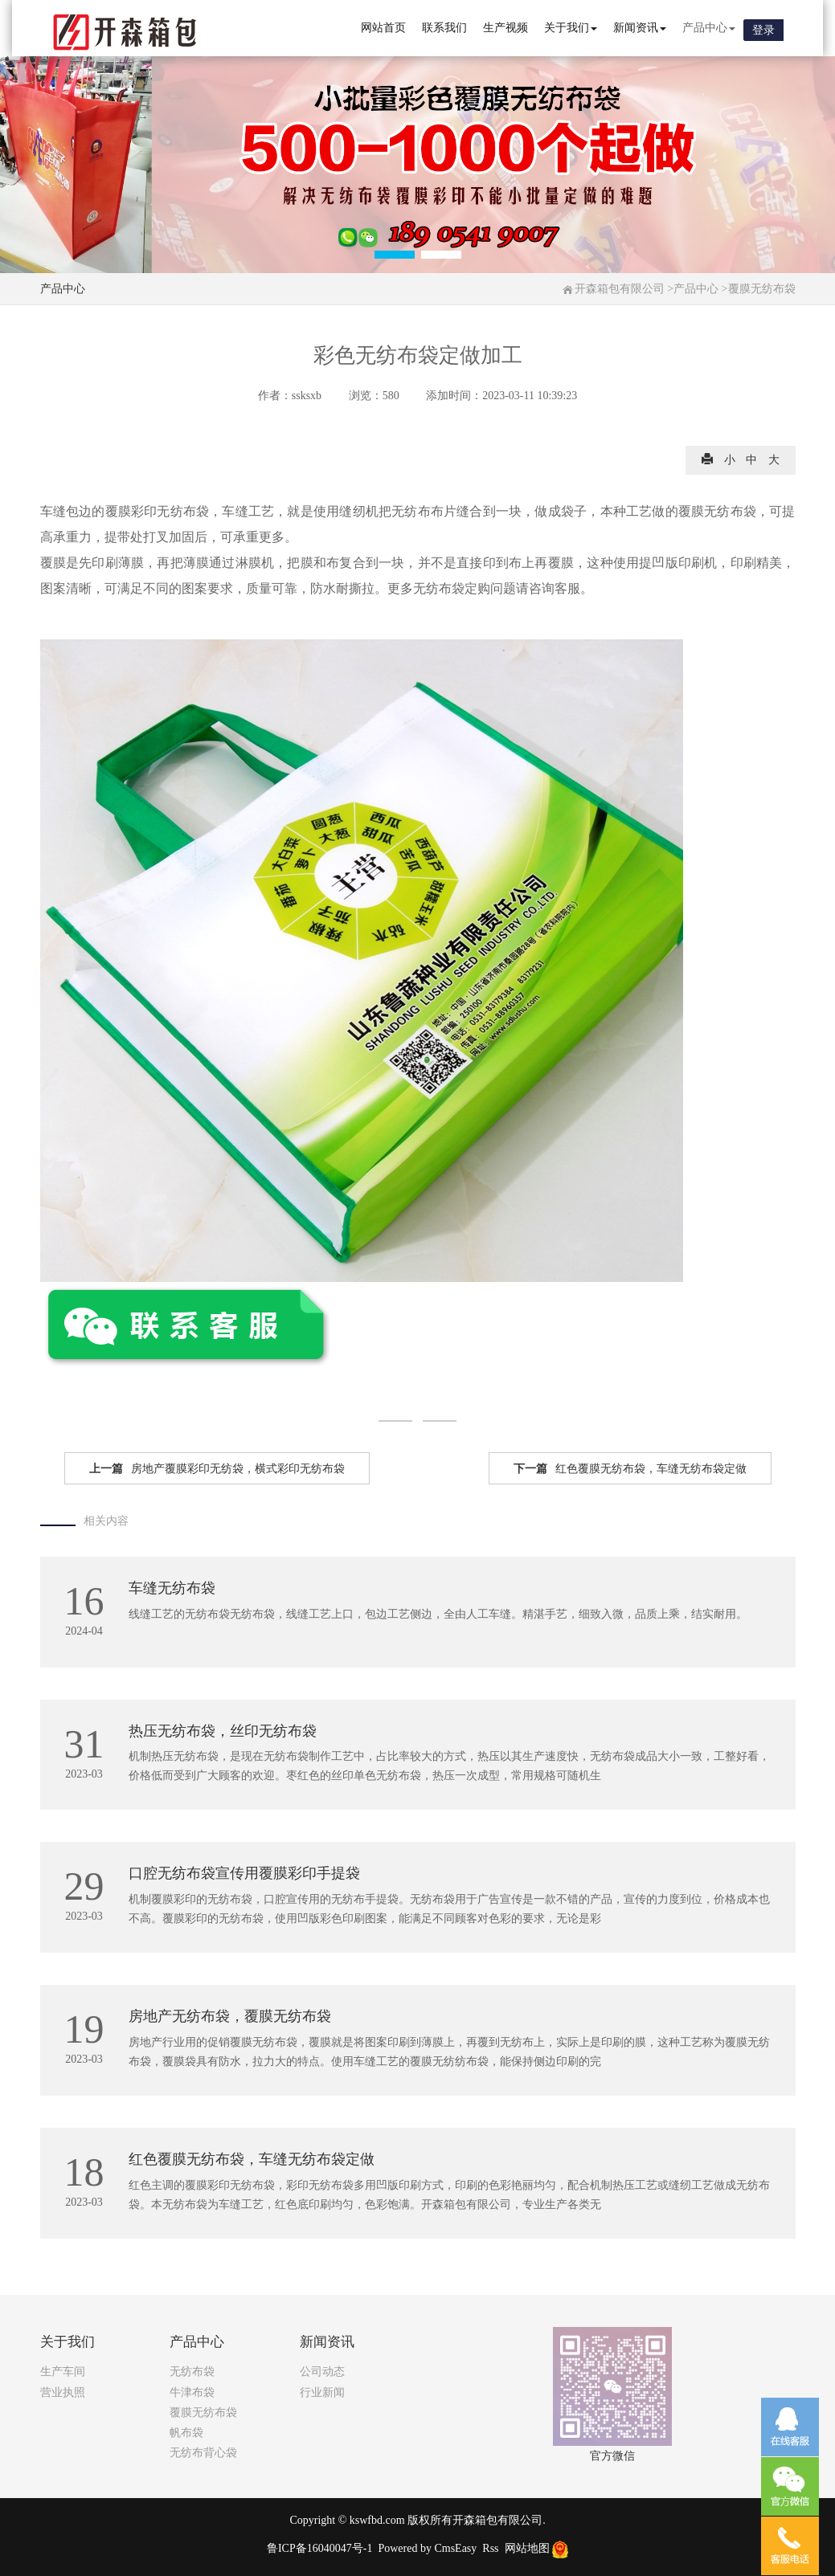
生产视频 (505, 28)
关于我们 (570, 28)
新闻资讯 (639, 28)
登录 (763, 30)
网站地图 (527, 2548)
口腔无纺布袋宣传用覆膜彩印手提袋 (244, 1873)
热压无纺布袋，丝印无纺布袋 (223, 1731)
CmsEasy (455, 2548)
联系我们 (444, 28)
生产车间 (62, 2372)
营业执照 (62, 2392)
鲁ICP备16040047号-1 (319, 2548)
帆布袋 (186, 2433)
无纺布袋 (192, 2372)
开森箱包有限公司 (620, 289)
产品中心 (708, 28)
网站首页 (383, 28)
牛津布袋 (192, 2392)
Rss (490, 2548)
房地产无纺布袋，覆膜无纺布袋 (230, 2016)
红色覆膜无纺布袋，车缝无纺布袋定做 (630, 1468)
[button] (395, 255)
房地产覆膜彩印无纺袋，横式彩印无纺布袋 (217, 1468)
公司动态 (322, 2372)
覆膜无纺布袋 (762, 289)
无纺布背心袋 (203, 2453)
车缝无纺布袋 (172, 1588)
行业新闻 (322, 2392)
